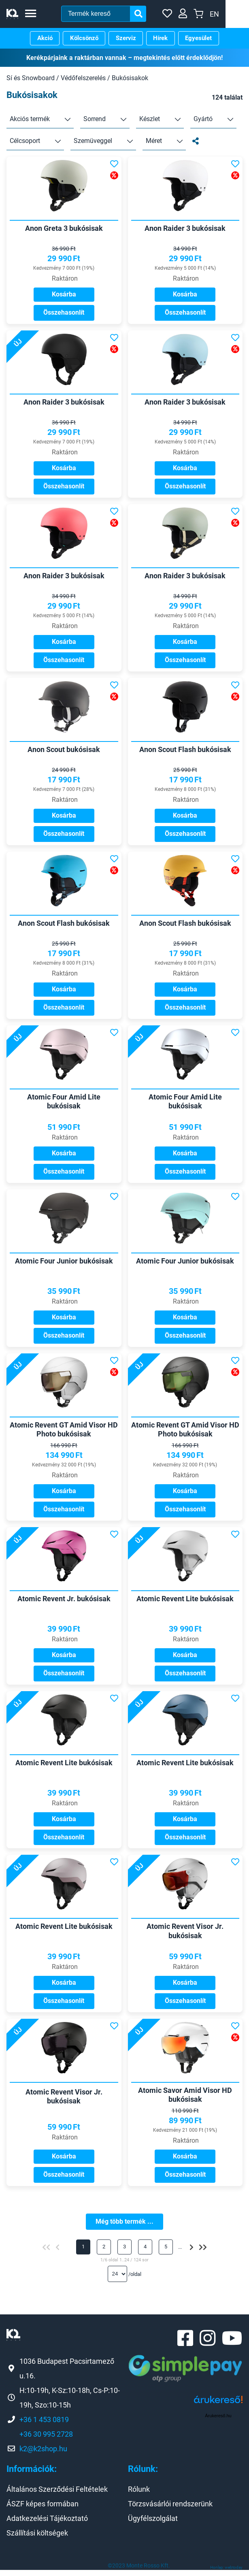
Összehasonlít (63, 312)
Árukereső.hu (218, 2421)
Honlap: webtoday (226, 2573)
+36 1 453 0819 (44, 2425)
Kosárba (64, 294)
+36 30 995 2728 (46, 2439)
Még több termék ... (124, 2226)
